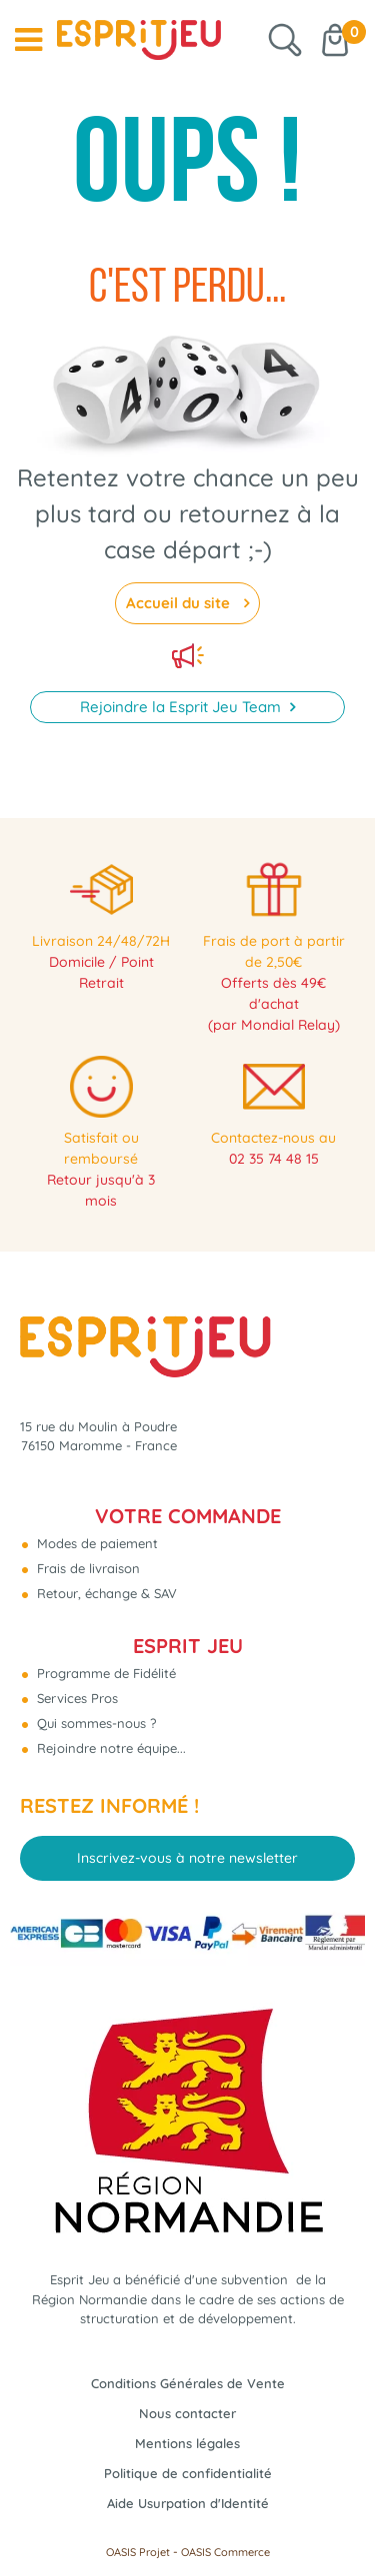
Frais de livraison (86, 1568)
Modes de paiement (95, 1543)
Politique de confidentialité (188, 2473)
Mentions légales (187, 2443)
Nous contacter (187, 2413)
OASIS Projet (138, 2552)
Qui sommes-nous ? (94, 1723)
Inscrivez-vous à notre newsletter (187, 1858)
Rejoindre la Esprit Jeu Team (182, 706)
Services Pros (75, 1698)
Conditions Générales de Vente (188, 2383)
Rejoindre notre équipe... (109, 1748)
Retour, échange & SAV (105, 1593)
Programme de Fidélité (104, 1673)
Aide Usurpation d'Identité (188, 2503)
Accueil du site (180, 602)
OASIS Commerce (225, 2552)
